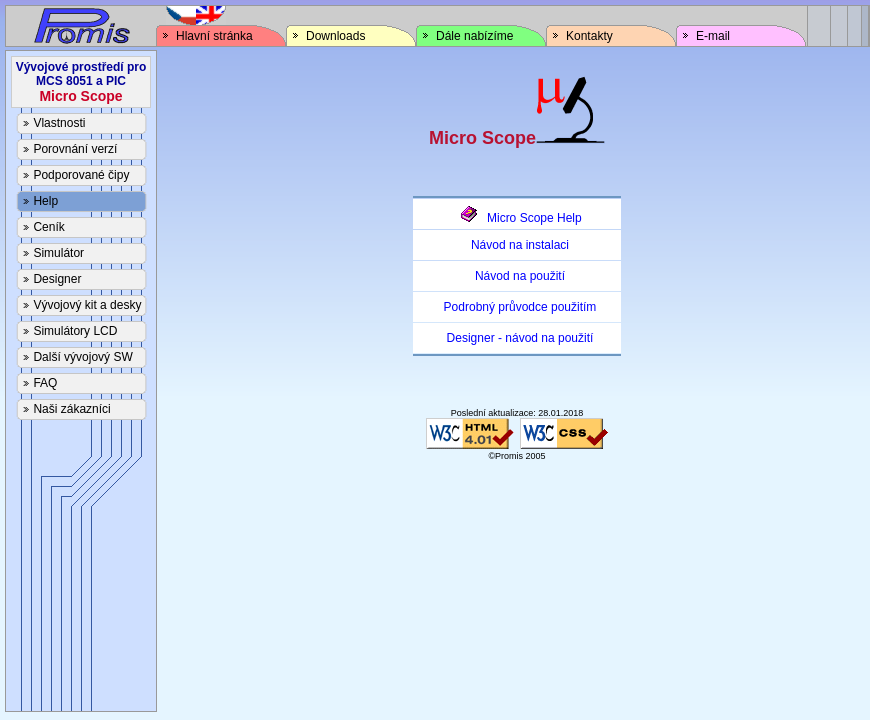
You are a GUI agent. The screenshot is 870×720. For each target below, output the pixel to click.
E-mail (713, 36)
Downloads (335, 36)
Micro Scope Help (519, 218)
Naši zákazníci (71, 409)
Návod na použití (520, 276)
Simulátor (58, 253)
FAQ (45, 383)
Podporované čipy (81, 175)
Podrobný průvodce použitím (520, 307)
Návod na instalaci (520, 245)
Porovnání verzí (75, 149)
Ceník (48, 227)
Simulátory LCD (75, 331)
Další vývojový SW (82, 357)
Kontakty (589, 36)
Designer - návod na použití (520, 338)
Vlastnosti (59, 123)
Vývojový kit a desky (87, 305)
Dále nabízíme (474, 36)
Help (45, 201)
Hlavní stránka (214, 36)
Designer (57, 279)
